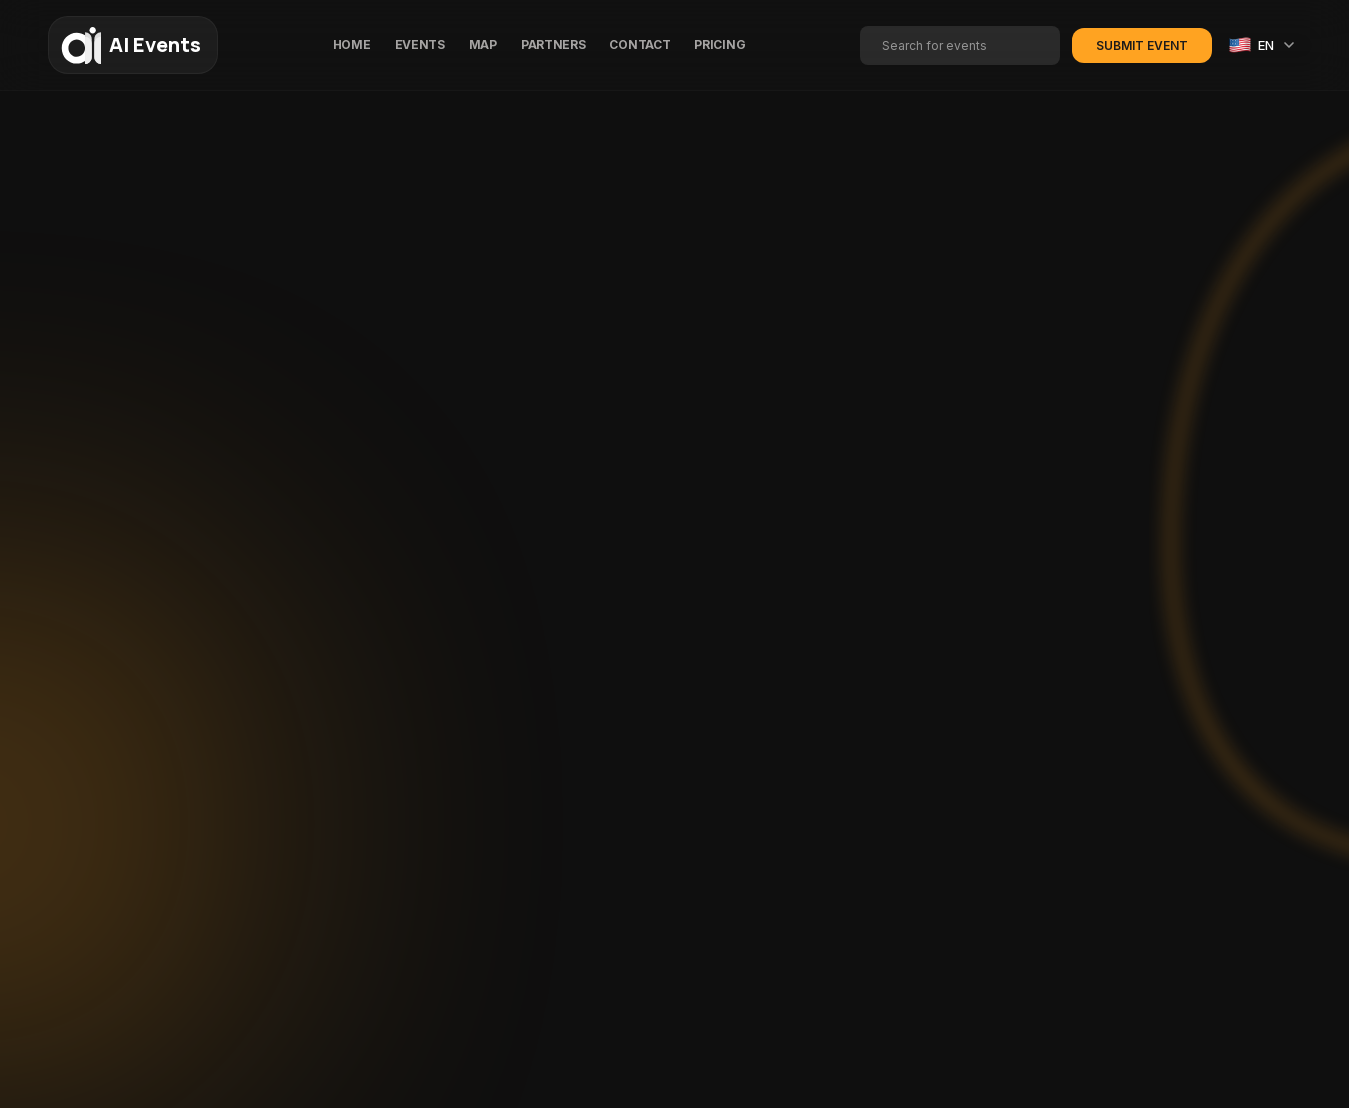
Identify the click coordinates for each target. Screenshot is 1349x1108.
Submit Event (1142, 45)
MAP (483, 44)
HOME (352, 44)
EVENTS (420, 44)
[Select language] (1262, 45)
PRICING (719, 44)
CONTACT (639, 44)
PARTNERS (553, 44)
